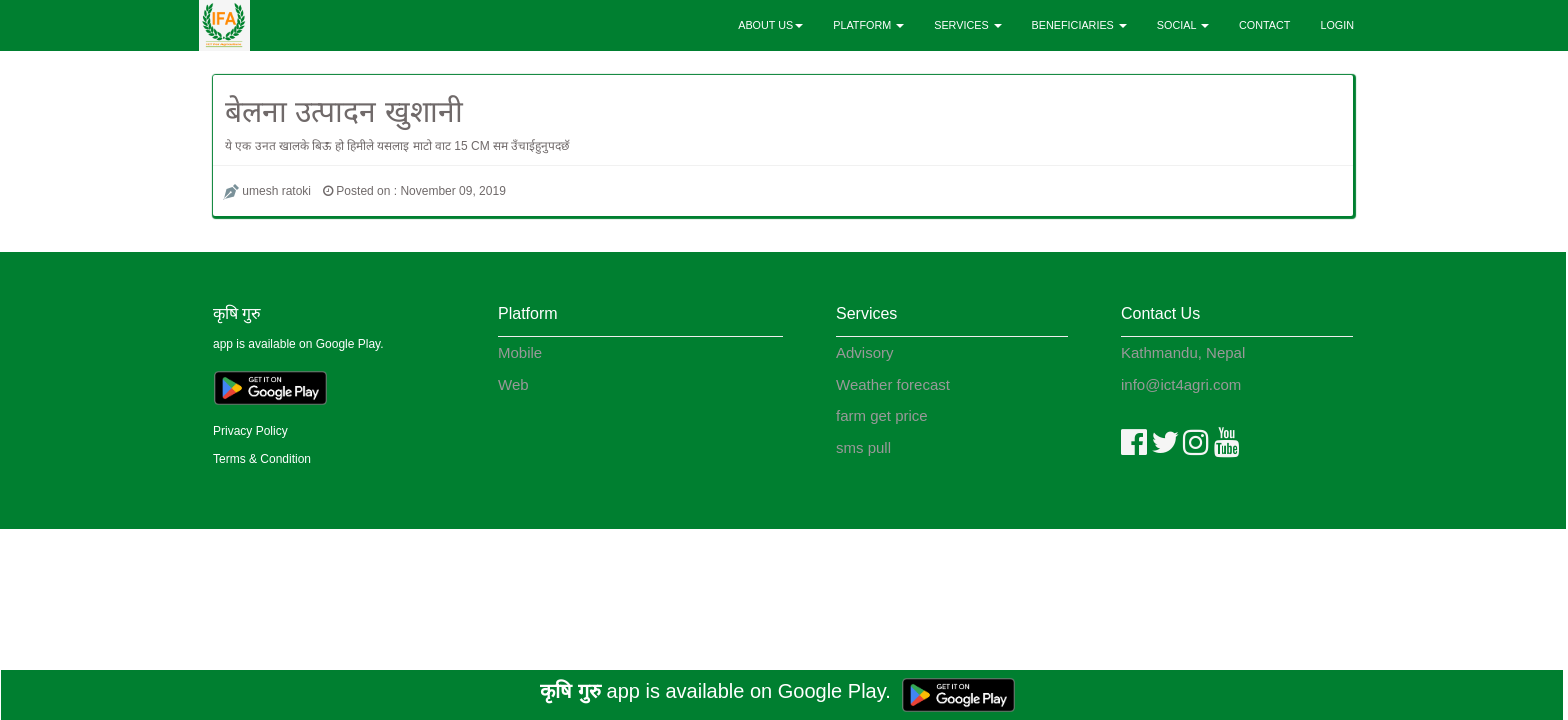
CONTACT (1264, 25)
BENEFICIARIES (1079, 25)
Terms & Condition (262, 459)
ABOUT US (770, 25)
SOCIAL (1183, 25)
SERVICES (967, 25)
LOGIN (1337, 25)
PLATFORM (868, 25)
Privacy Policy (250, 431)
